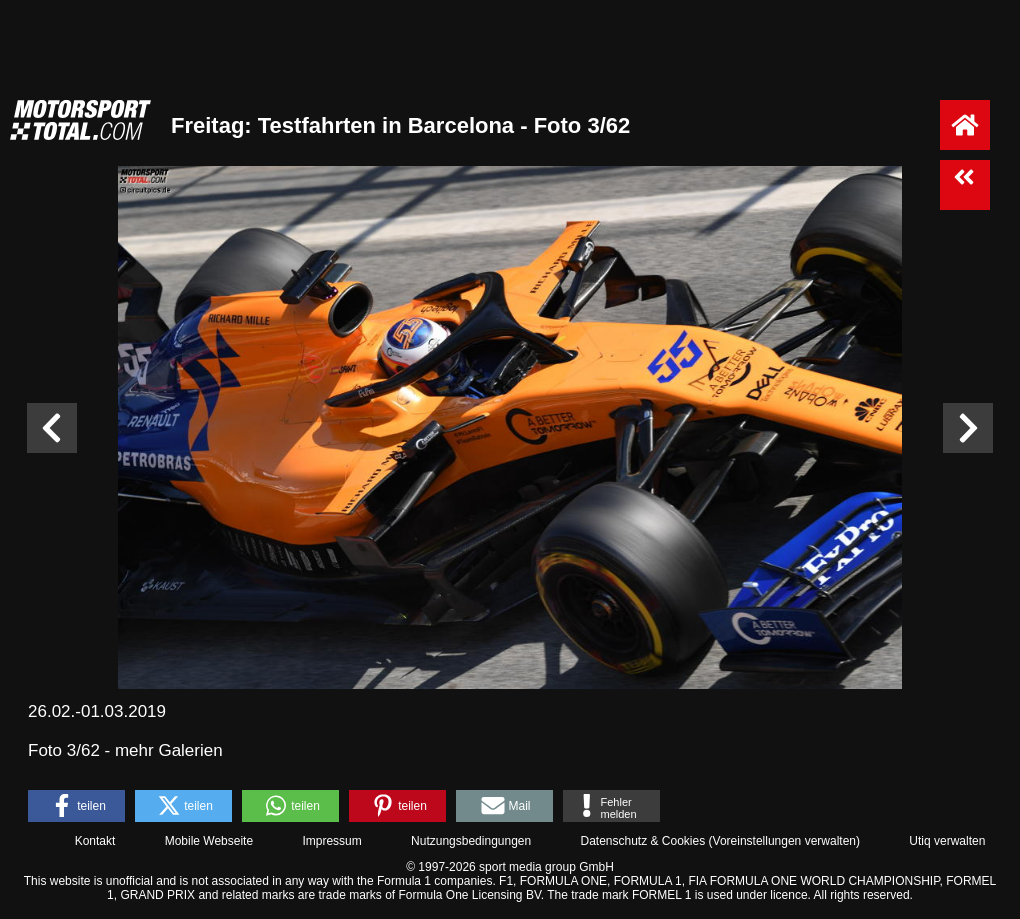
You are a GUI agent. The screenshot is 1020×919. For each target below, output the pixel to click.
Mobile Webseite (209, 841)
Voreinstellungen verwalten (784, 841)
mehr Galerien (169, 750)
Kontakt (95, 841)
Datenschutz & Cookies (642, 841)
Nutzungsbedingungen (471, 841)
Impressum (331, 841)
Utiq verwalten (947, 841)
